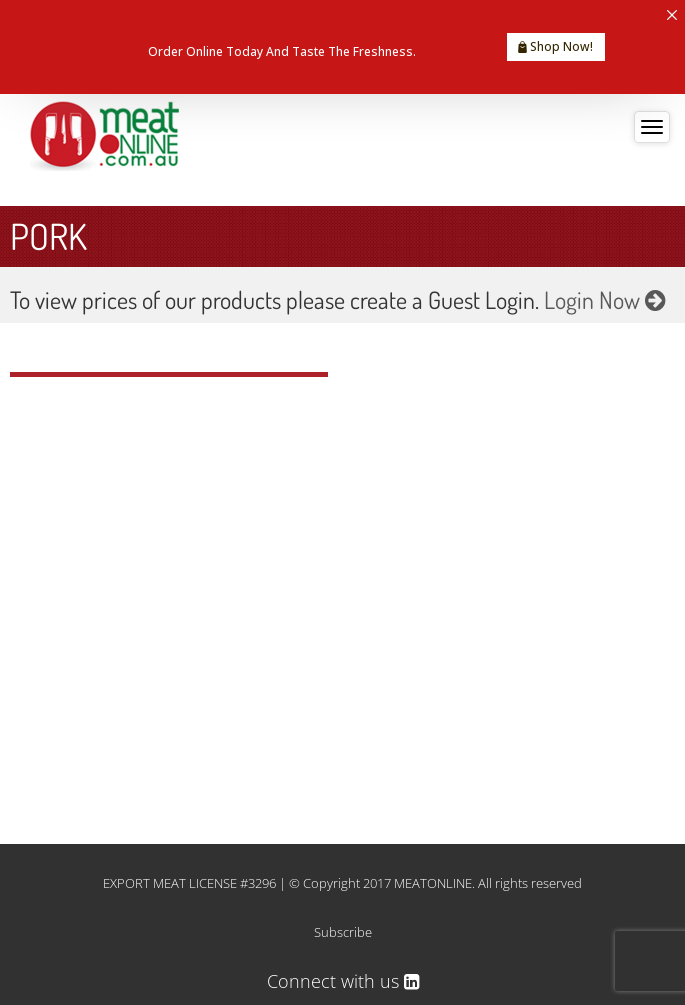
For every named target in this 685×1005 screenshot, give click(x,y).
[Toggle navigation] (652, 127)
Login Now (605, 299)
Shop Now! (555, 46)
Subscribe (343, 932)
